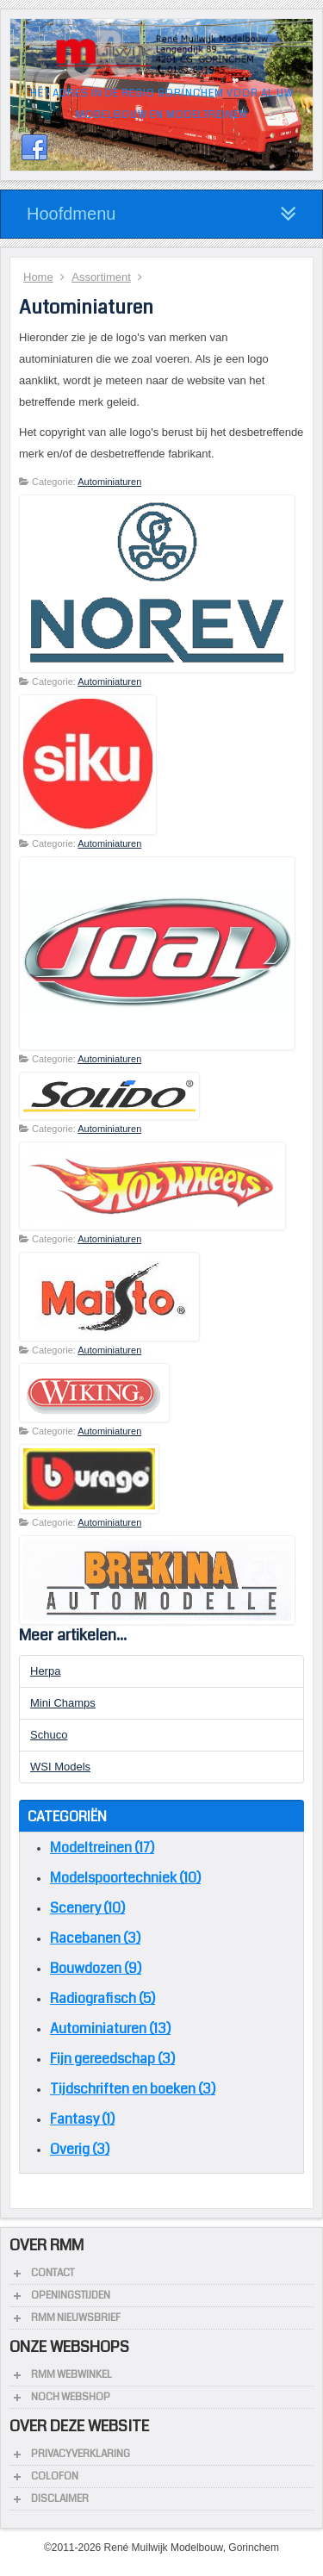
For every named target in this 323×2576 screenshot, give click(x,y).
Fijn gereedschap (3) (112, 2059)
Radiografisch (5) (102, 1998)
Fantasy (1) (82, 2119)
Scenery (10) (87, 1908)
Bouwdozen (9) (95, 1968)
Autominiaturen (109, 481)
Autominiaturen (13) (110, 2028)
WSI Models (60, 1766)
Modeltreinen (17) (102, 1847)
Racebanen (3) (95, 1938)
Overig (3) (79, 2149)
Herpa (45, 1670)
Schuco (48, 1734)
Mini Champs (63, 1702)
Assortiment (101, 277)
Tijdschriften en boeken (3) (132, 2089)
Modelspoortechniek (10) (125, 1878)
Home (38, 277)
